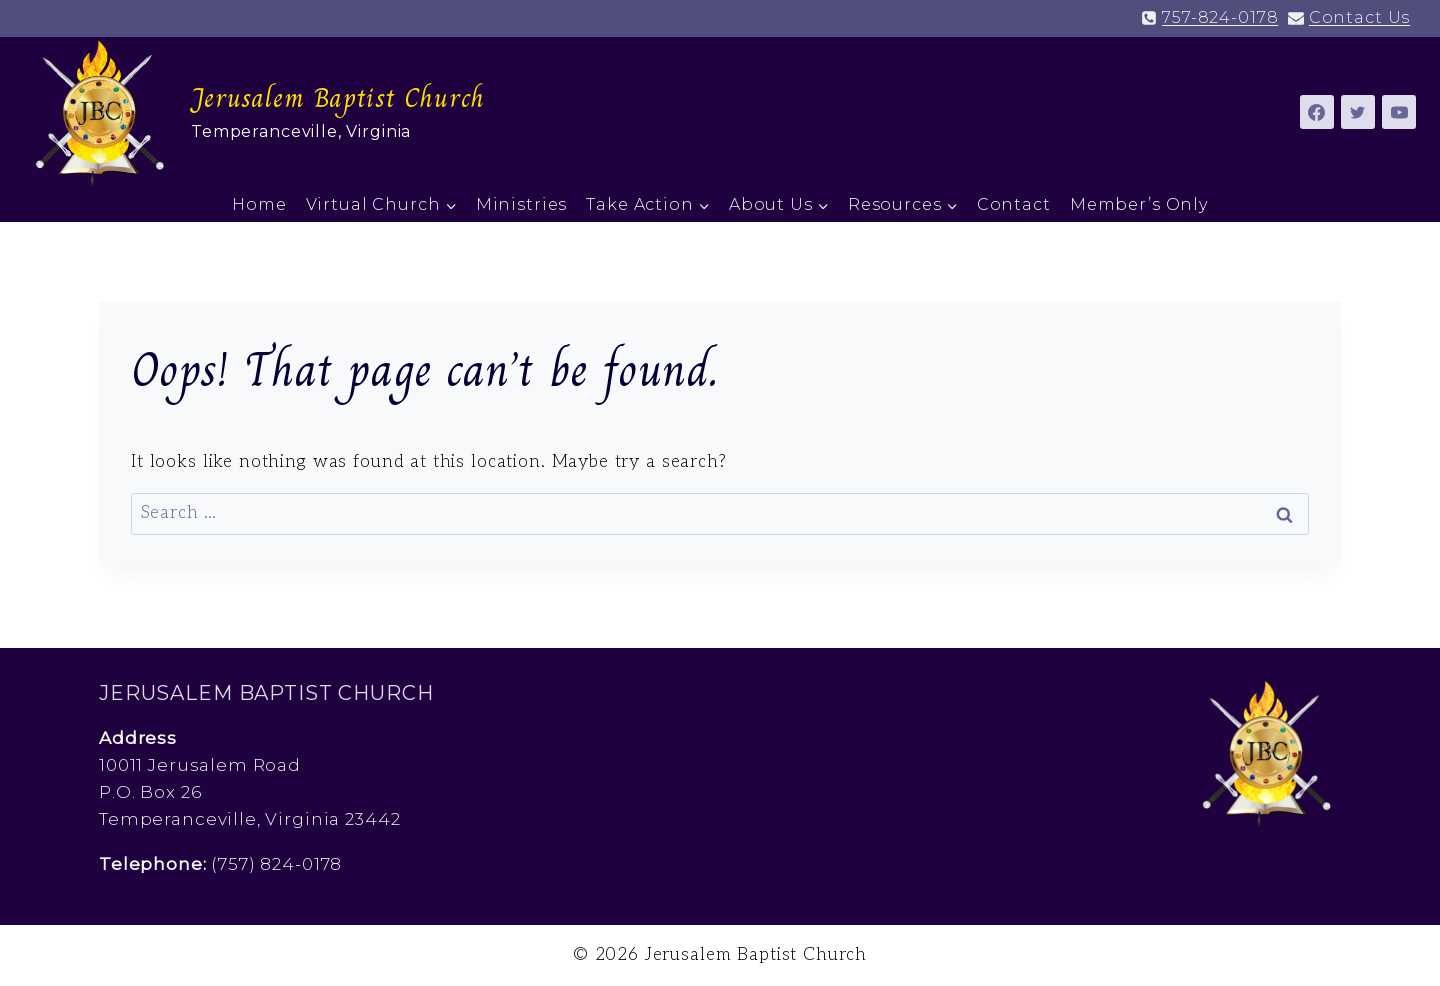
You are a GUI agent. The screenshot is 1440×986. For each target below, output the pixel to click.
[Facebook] (1317, 112)
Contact (1014, 204)
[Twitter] (1358, 112)
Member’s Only (1139, 204)
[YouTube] (1399, 112)
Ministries (522, 204)
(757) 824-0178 (276, 864)
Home (259, 204)
